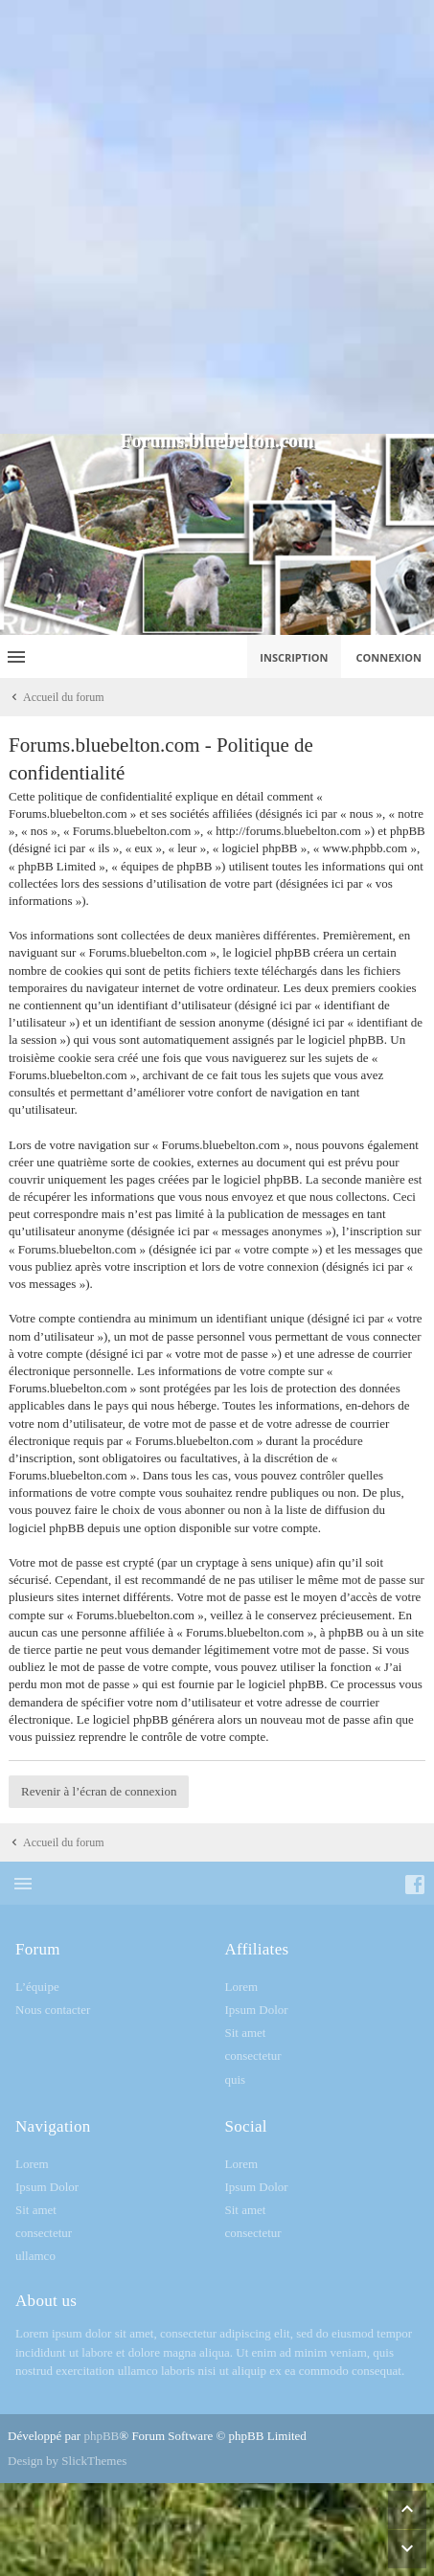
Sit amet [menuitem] (245, 2032)
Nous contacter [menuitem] (52, 2009)
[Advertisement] (217, 217)
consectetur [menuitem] (253, 2055)
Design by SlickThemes (67, 2460)
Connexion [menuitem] (389, 657)
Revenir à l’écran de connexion (98, 1791)
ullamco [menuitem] (35, 2255)
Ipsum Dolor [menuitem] (256, 2009)
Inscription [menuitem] (294, 657)
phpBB (101, 2436)
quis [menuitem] (235, 2079)
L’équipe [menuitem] (37, 1986)
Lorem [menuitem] (242, 1986)
